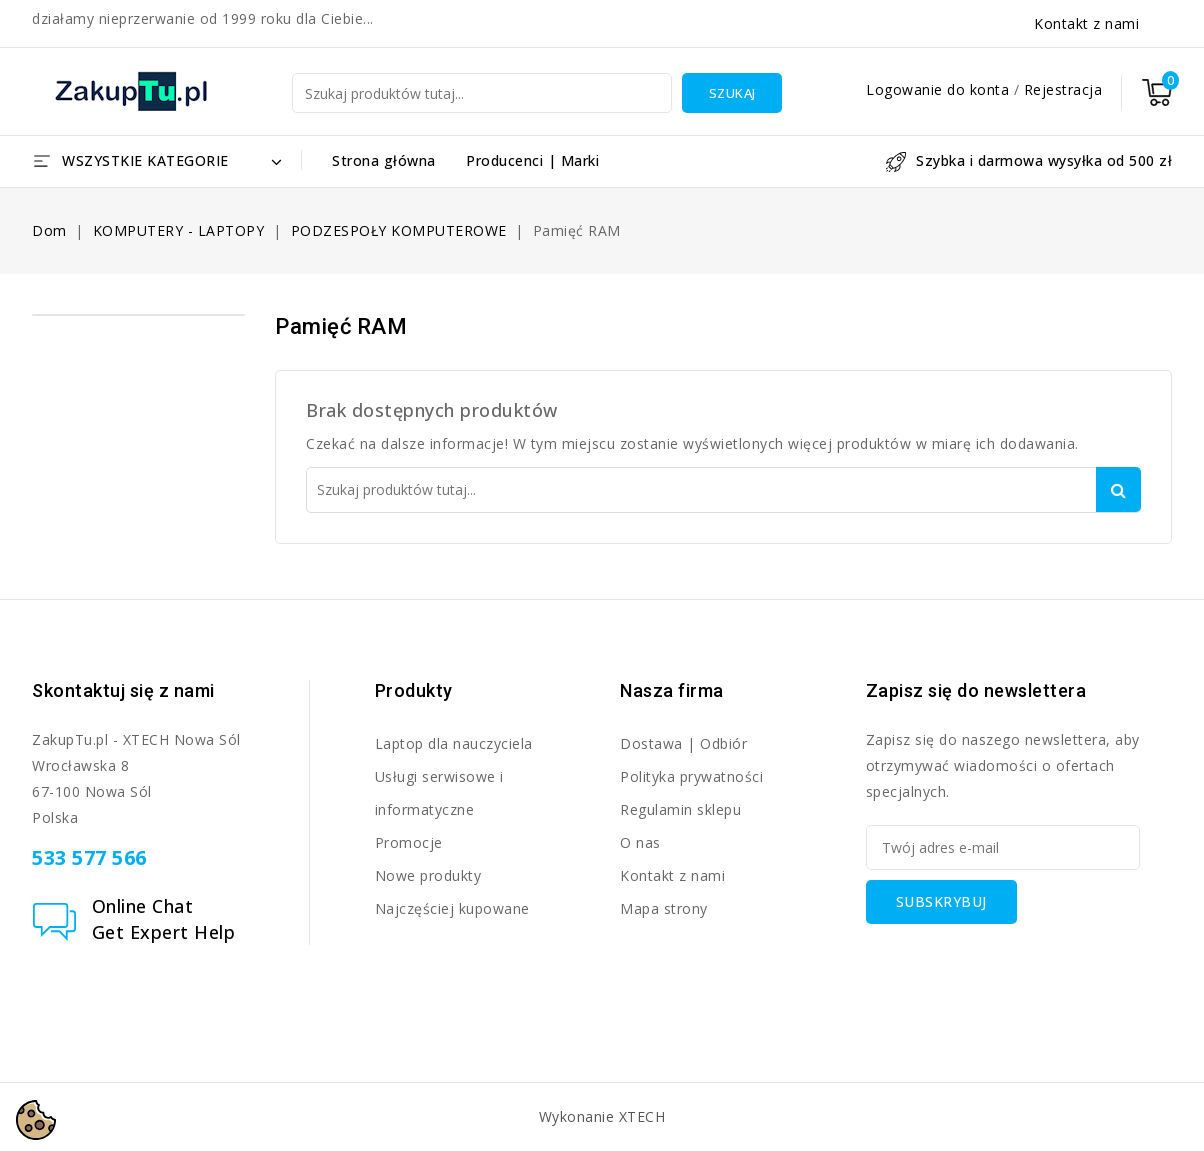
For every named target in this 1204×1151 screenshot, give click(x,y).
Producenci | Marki (532, 160)
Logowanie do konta (940, 89)
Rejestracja (1063, 89)
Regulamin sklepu (680, 809)
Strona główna (384, 160)
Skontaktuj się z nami (123, 690)
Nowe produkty (428, 875)
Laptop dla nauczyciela (454, 743)
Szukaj (732, 93)
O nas (640, 842)
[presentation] (1018, 963)
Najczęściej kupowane (452, 908)
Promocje (409, 842)
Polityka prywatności (691, 776)
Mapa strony (664, 908)
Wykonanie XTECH (602, 1116)
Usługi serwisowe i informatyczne (439, 793)
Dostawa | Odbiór (683, 743)
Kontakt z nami (1086, 23)
